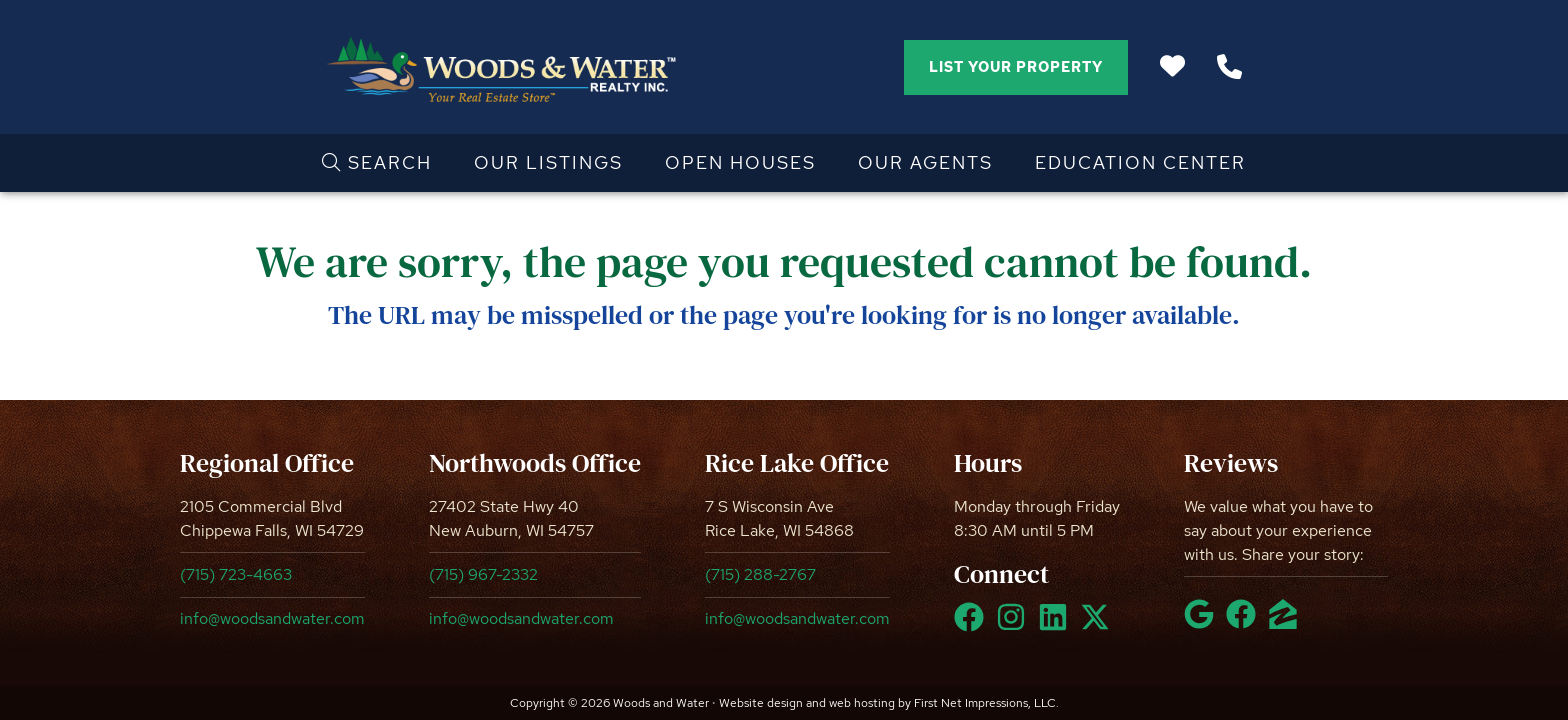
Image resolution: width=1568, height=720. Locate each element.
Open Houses (740, 162)
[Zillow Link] (1287, 623)
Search (377, 162)
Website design (761, 703)
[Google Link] (1203, 623)
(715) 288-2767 (760, 574)
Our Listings (548, 162)
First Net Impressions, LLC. (986, 703)
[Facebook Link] (973, 626)
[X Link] (1099, 626)
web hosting (862, 703)
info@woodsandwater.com (272, 618)
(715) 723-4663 (236, 574)
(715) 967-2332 (483, 574)
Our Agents (925, 162)
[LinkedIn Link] (1057, 626)
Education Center (1140, 162)
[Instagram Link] (1015, 626)
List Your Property (1016, 67)
